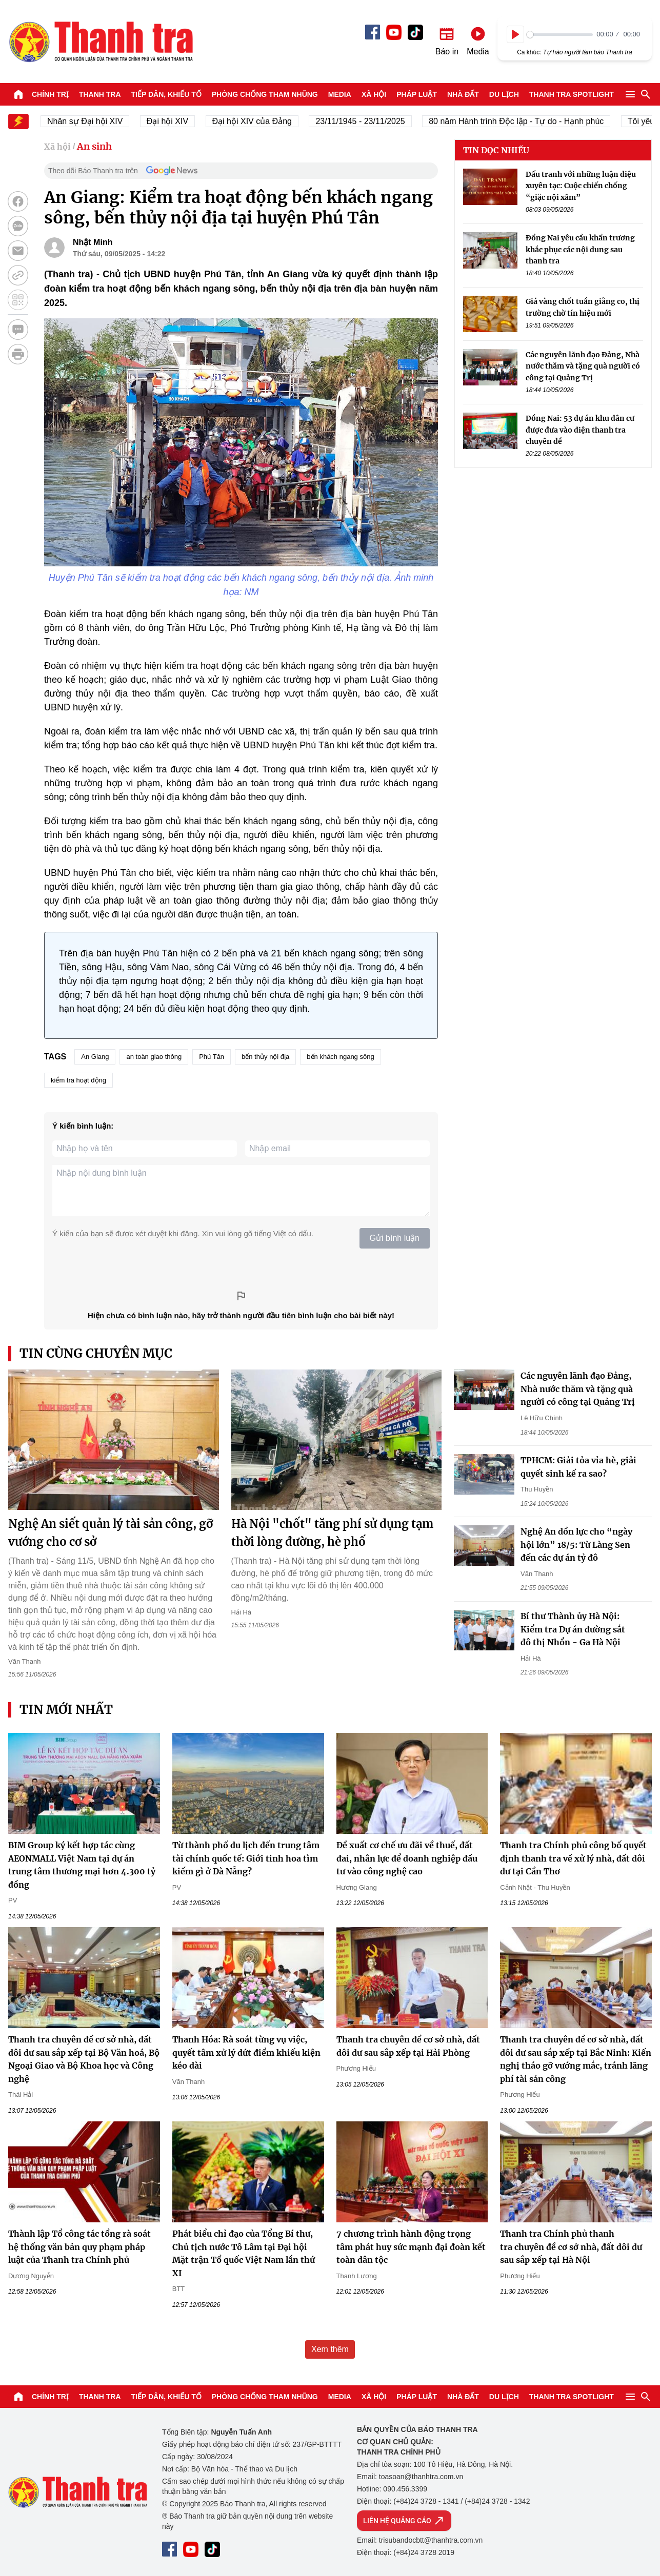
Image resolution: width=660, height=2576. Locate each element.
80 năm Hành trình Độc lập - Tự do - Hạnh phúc (524, 121)
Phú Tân (211, 1056)
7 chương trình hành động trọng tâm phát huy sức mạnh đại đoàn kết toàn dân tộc (411, 2247)
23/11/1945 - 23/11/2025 (368, 121)
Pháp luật (416, 94)
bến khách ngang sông (340, 1056)
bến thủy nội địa (265, 1056)
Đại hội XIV (175, 121)
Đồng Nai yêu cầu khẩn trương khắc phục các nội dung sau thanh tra (580, 249)
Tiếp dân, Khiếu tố (166, 94)
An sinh (94, 146)
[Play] (515, 34)
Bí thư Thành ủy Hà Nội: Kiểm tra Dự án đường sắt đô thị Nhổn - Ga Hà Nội (573, 1629)
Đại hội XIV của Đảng (259, 121)
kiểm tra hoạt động (78, 1080)
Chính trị (50, 94)
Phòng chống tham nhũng (265, 94)
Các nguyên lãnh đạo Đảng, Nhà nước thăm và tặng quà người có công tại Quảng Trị (583, 366)
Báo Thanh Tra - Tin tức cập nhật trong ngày (100, 42)
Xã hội (374, 94)
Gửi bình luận (394, 1238)
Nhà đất (463, 94)
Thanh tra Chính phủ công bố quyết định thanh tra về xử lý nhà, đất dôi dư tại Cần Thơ (573, 1858)
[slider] (560, 34)
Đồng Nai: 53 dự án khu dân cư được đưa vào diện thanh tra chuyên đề (580, 430)
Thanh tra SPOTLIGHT (571, 94)
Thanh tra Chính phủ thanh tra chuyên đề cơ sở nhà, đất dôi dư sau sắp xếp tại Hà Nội (571, 2247)
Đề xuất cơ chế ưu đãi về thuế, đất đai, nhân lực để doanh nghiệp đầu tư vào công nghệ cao (406, 1858)
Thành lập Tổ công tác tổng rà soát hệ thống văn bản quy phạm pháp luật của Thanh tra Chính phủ (79, 2247)
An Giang (95, 1056)
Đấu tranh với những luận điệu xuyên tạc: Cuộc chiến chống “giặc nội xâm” (581, 186)
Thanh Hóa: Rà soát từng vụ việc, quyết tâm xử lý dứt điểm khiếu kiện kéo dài (246, 2052)
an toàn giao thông (154, 1056)
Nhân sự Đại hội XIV (93, 121)
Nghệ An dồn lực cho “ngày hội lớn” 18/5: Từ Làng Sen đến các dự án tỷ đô (576, 1544)
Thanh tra (100, 94)
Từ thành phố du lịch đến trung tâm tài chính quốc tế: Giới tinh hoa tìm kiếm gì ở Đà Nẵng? (245, 1858)
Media (339, 94)
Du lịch (504, 94)
